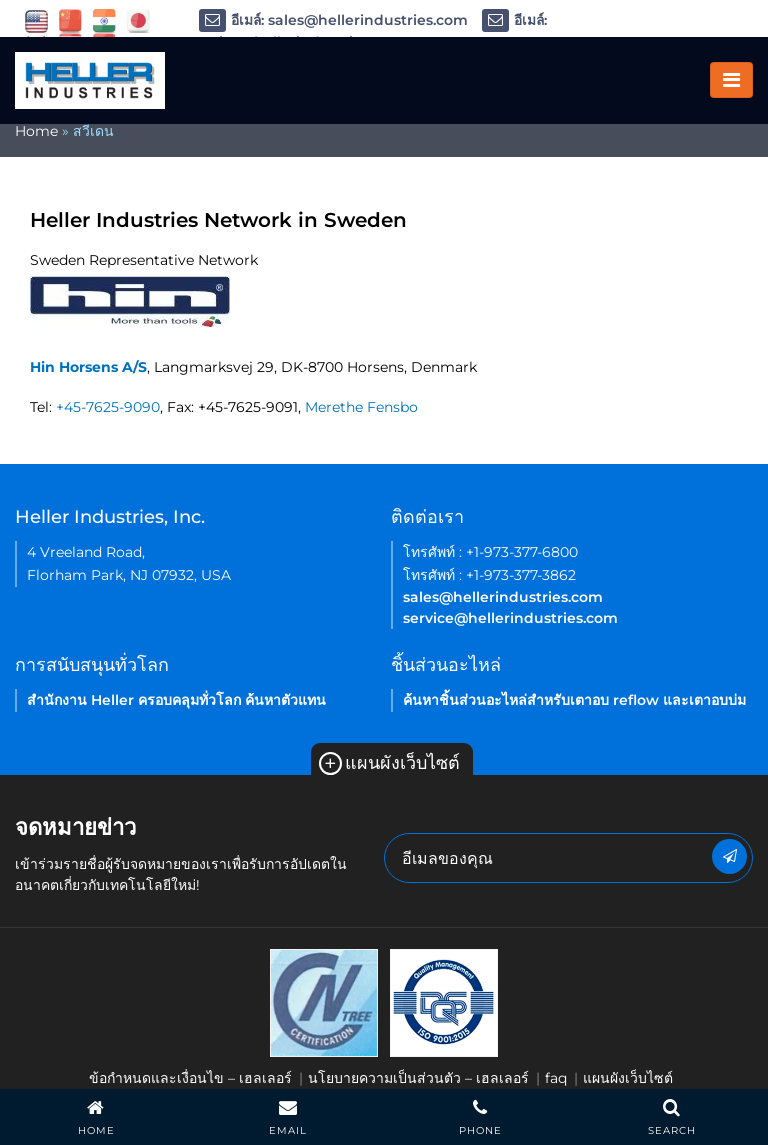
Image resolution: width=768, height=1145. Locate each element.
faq (556, 1078)
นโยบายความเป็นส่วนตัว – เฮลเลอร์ (418, 1078)
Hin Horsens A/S (88, 367)
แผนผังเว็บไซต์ (389, 763)
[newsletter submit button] (729, 856)
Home (36, 131)
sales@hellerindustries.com (503, 597)
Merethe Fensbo (361, 407)
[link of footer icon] (324, 1002)
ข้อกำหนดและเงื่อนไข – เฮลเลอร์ (190, 1078)
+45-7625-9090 (108, 407)
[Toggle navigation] (731, 80)
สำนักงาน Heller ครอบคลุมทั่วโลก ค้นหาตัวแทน (176, 700)
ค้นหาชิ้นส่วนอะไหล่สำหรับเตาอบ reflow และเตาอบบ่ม (574, 700)
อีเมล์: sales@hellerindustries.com (333, 20)
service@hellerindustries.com (510, 618)
